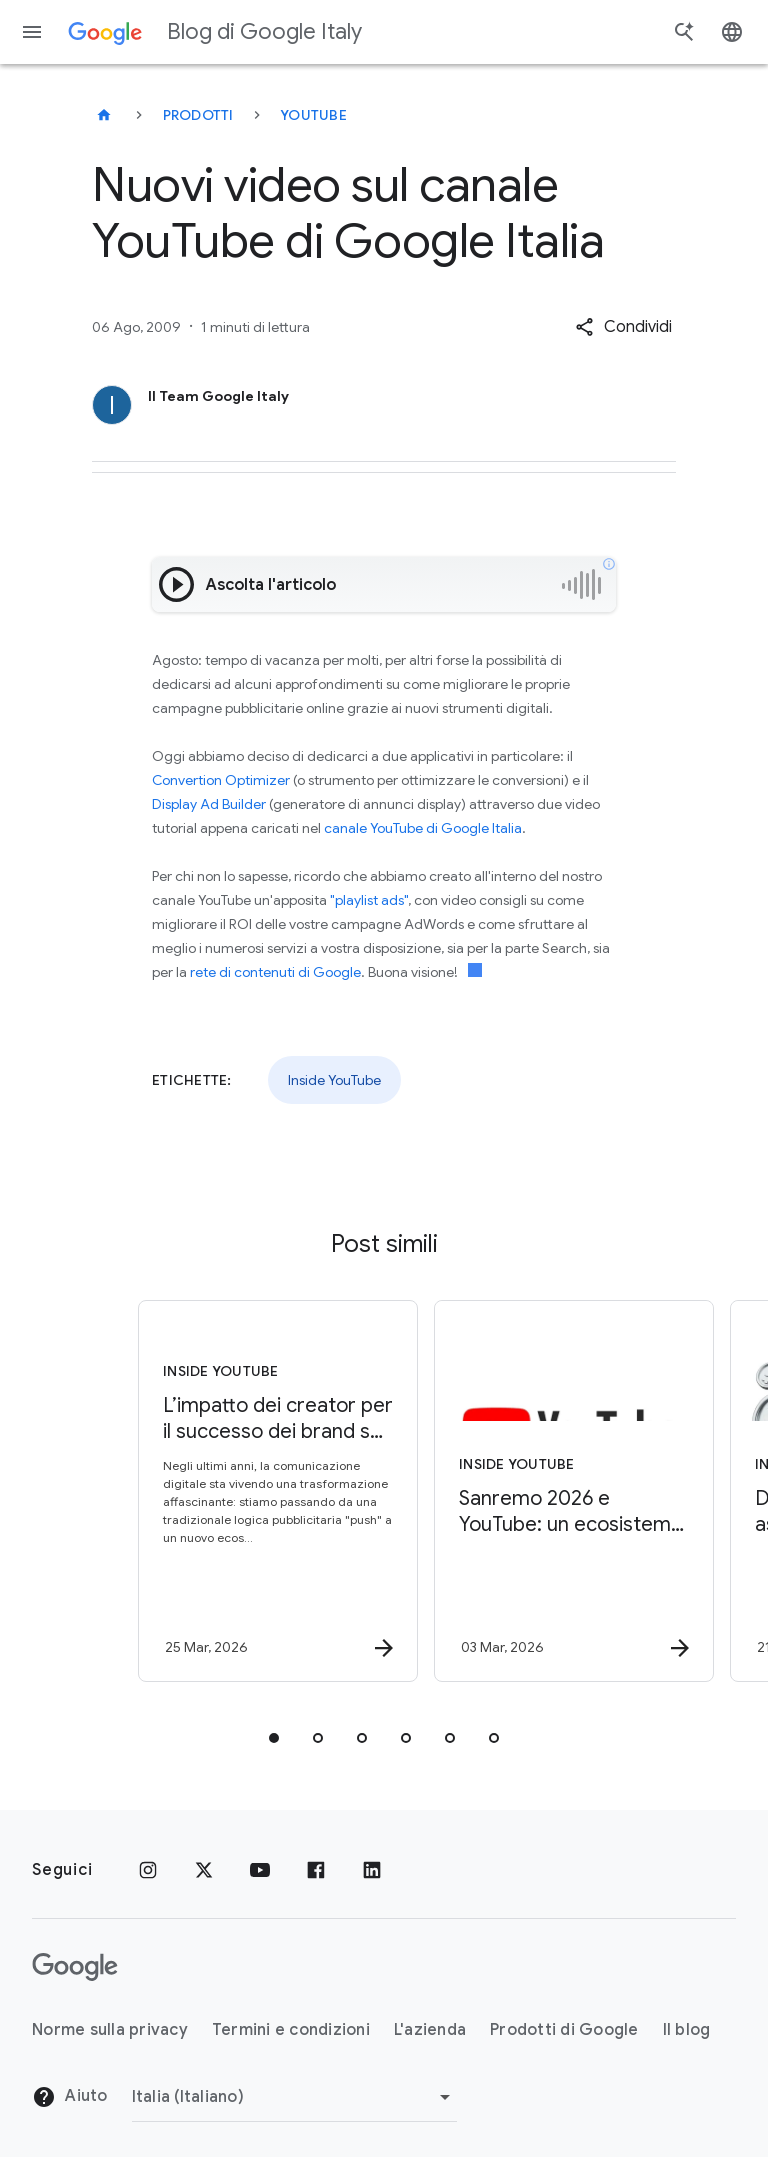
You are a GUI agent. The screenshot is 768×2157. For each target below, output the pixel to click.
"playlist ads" (369, 900)
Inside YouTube (334, 1080)
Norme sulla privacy (110, 2030)
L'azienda (430, 2030)
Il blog (687, 2030)
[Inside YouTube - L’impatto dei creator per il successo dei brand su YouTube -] (234, 1491)
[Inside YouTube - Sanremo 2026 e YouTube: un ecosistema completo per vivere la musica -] (530, 1491)
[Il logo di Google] (75, 1967)
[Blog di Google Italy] (104, 115)
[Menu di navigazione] (32, 32)
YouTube (313, 115)
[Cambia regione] (294, 2097)
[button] (623, 327)
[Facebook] (316, 1870)
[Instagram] (148, 1870)
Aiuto (70, 2097)
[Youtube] (260, 1870)
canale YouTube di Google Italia (423, 828)
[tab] (274, 1738)
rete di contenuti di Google (275, 972)
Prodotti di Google (564, 2030)
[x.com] (204, 1870)
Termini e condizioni (291, 2030)
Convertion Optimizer (221, 780)
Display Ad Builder (209, 804)
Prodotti (198, 115)
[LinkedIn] (372, 1870)
